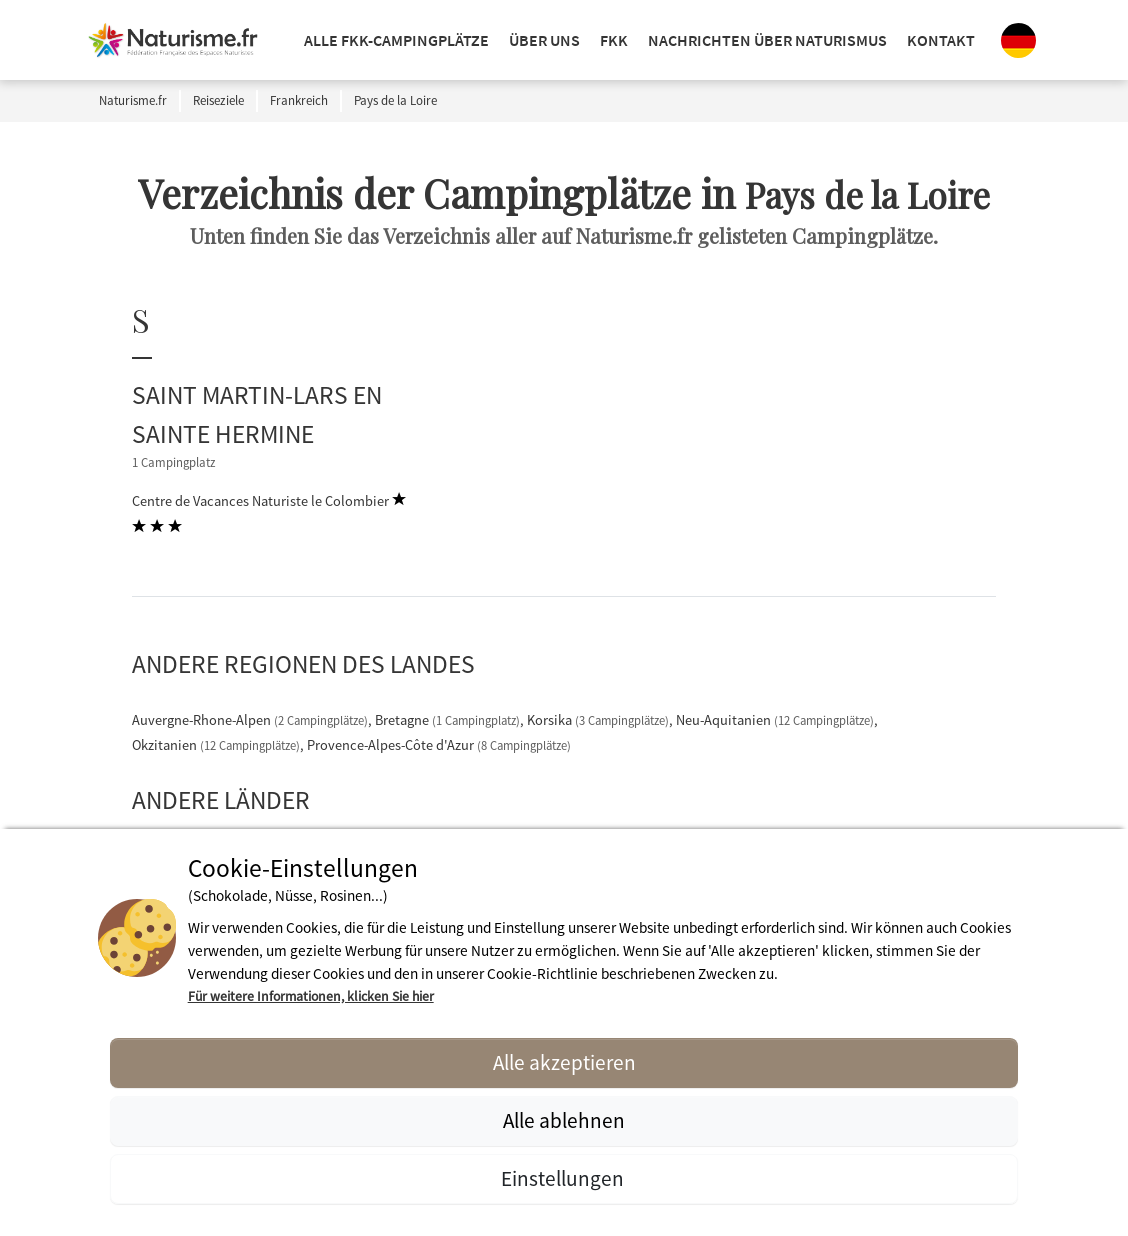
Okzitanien (217, 745)
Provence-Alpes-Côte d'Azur (439, 745)
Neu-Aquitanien (776, 720)
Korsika (599, 720)
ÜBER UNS (544, 40)
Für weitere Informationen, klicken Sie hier (311, 996)
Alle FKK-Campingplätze (396, 40)
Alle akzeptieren (564, 1062)
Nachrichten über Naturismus (767, 40)
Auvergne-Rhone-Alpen (251, 720)
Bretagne (449, 720)
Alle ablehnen (564, 1120)
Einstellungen (564, 1178)
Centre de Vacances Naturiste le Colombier (269, 513)
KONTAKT (941, 40)
